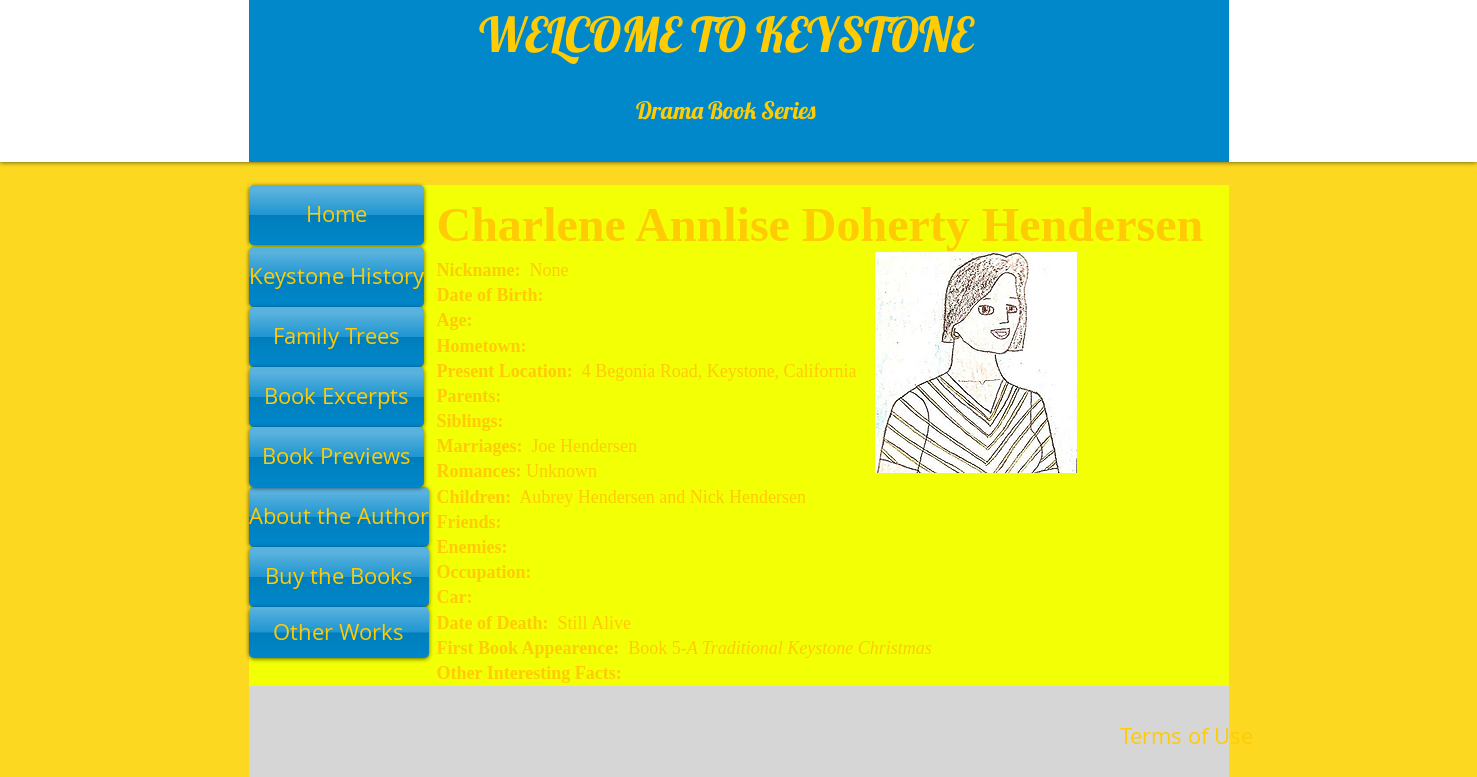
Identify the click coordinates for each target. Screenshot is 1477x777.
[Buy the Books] (339, 577)
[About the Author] (339, 517)
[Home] (336, 215)
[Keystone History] (336, 277)
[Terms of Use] (1186, 736)
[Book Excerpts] (336, 397)
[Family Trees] (336, 337)
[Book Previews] (336, 457)
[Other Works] (339, 632)
